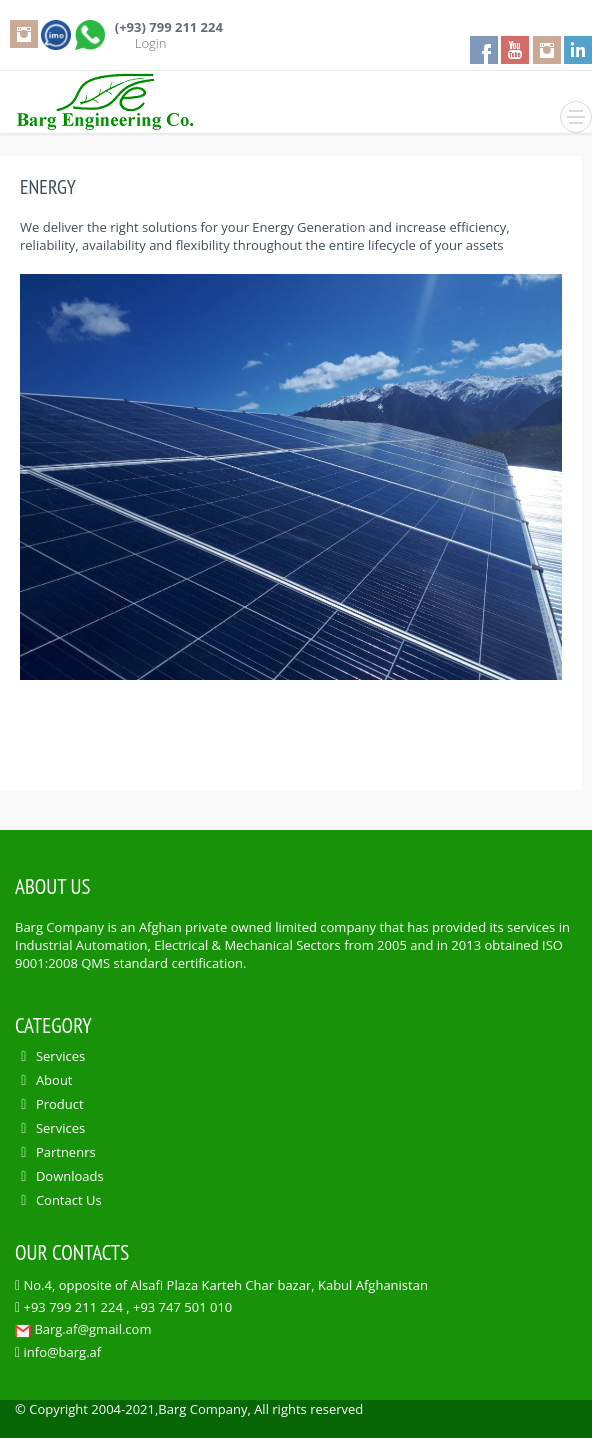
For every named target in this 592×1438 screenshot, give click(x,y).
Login (151, 43)
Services (60, 1056)
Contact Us (69, 1200)
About (54, 1080)
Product (60, 1104)
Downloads (70, 1176)
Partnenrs (66, 1152)
